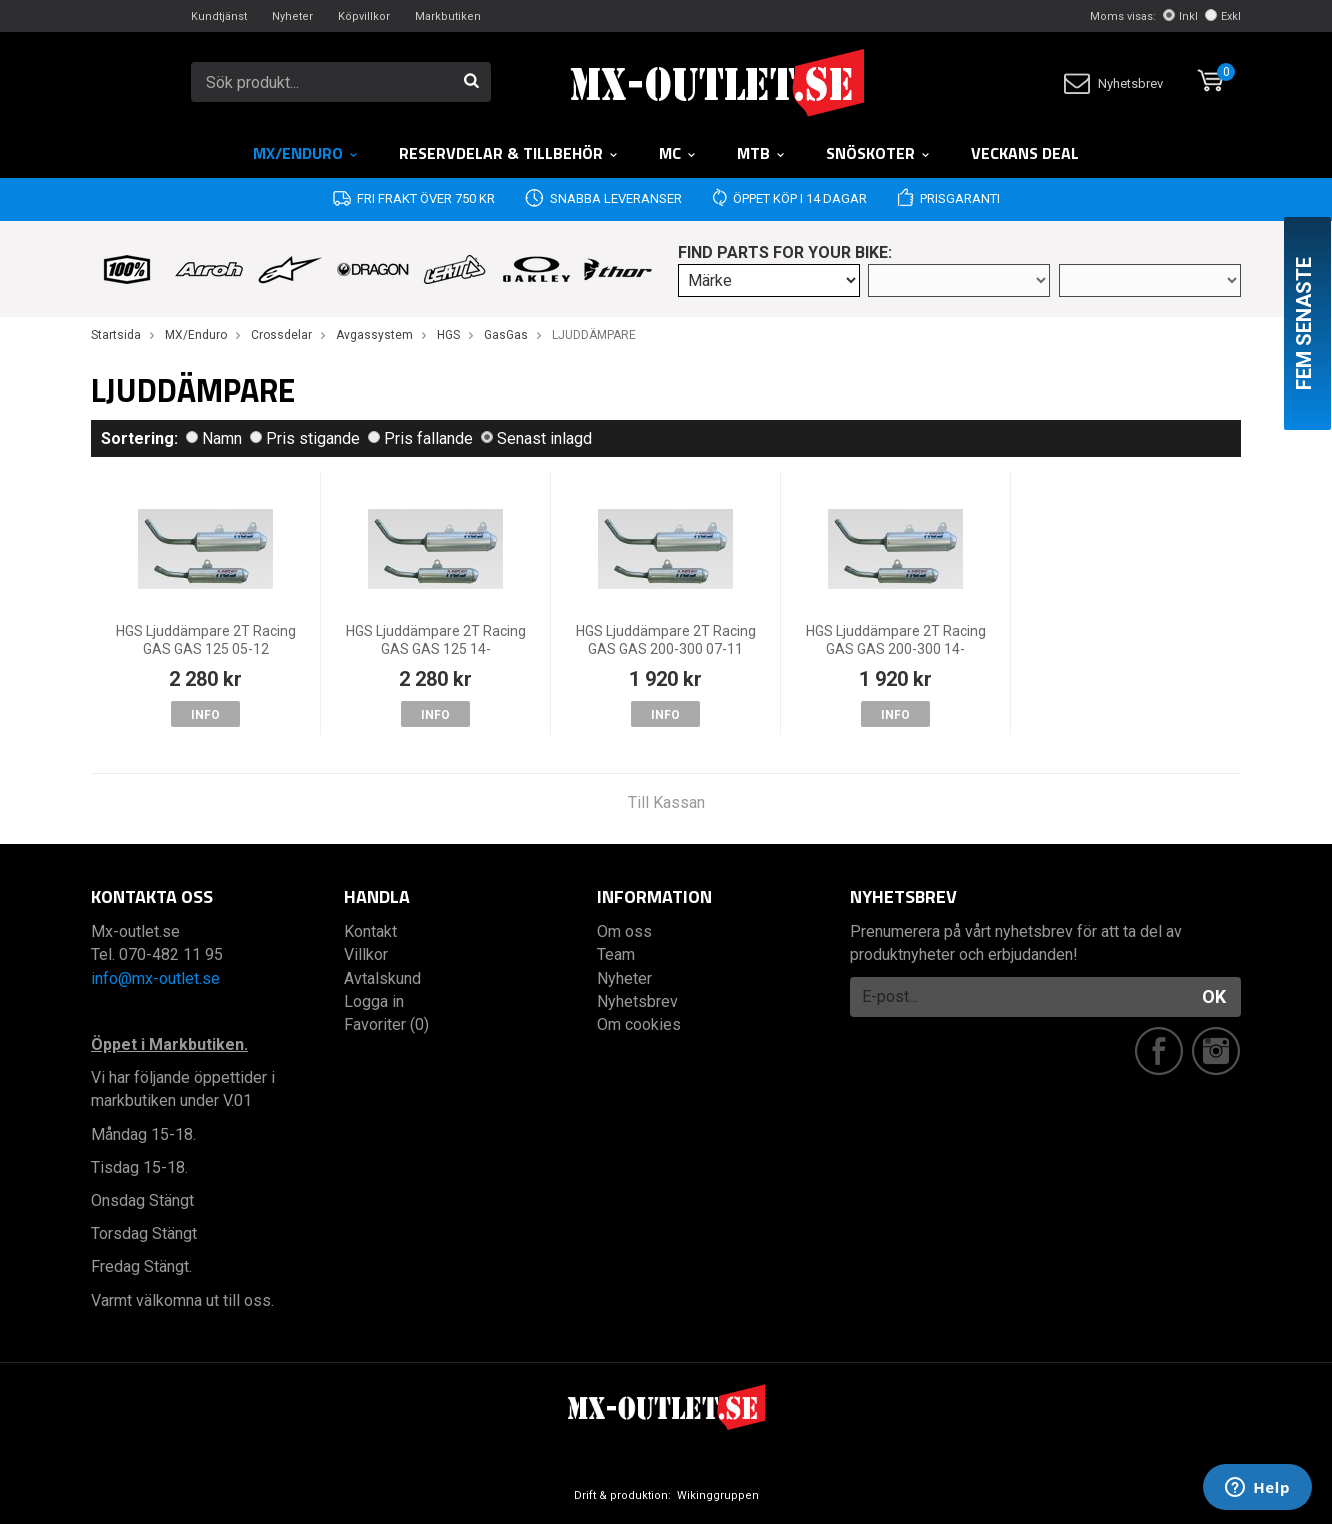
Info (205, 715)
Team (616, 954)
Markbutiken (448, 16)
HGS (448, 335)
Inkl (1180, 16)
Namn (214, 438)
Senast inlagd (536, 438)
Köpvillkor (364, 16)
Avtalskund (382, 978)
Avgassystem (374, 335)
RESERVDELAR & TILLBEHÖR (509, 153)
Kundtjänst (219, 16)
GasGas (506, 335)
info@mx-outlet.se (155, 978)
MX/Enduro (306, 153)
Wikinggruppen (718, 1495)
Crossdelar (281, 335)
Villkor (366, 954)
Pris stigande (305, 438)
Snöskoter (878, 153)
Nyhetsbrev (1113, 83)
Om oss (624, 931)
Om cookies (639, 1024)
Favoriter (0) (386, 1024)
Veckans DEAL (1025, 153)
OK (1214, 996)
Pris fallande (420, 438)
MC (678, 153)
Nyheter (292, 16)
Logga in (374, 1001)
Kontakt (370, 931)
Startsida (116, 335)
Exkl (1223, 16)
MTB (761, 153)
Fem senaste (1304, 323)
